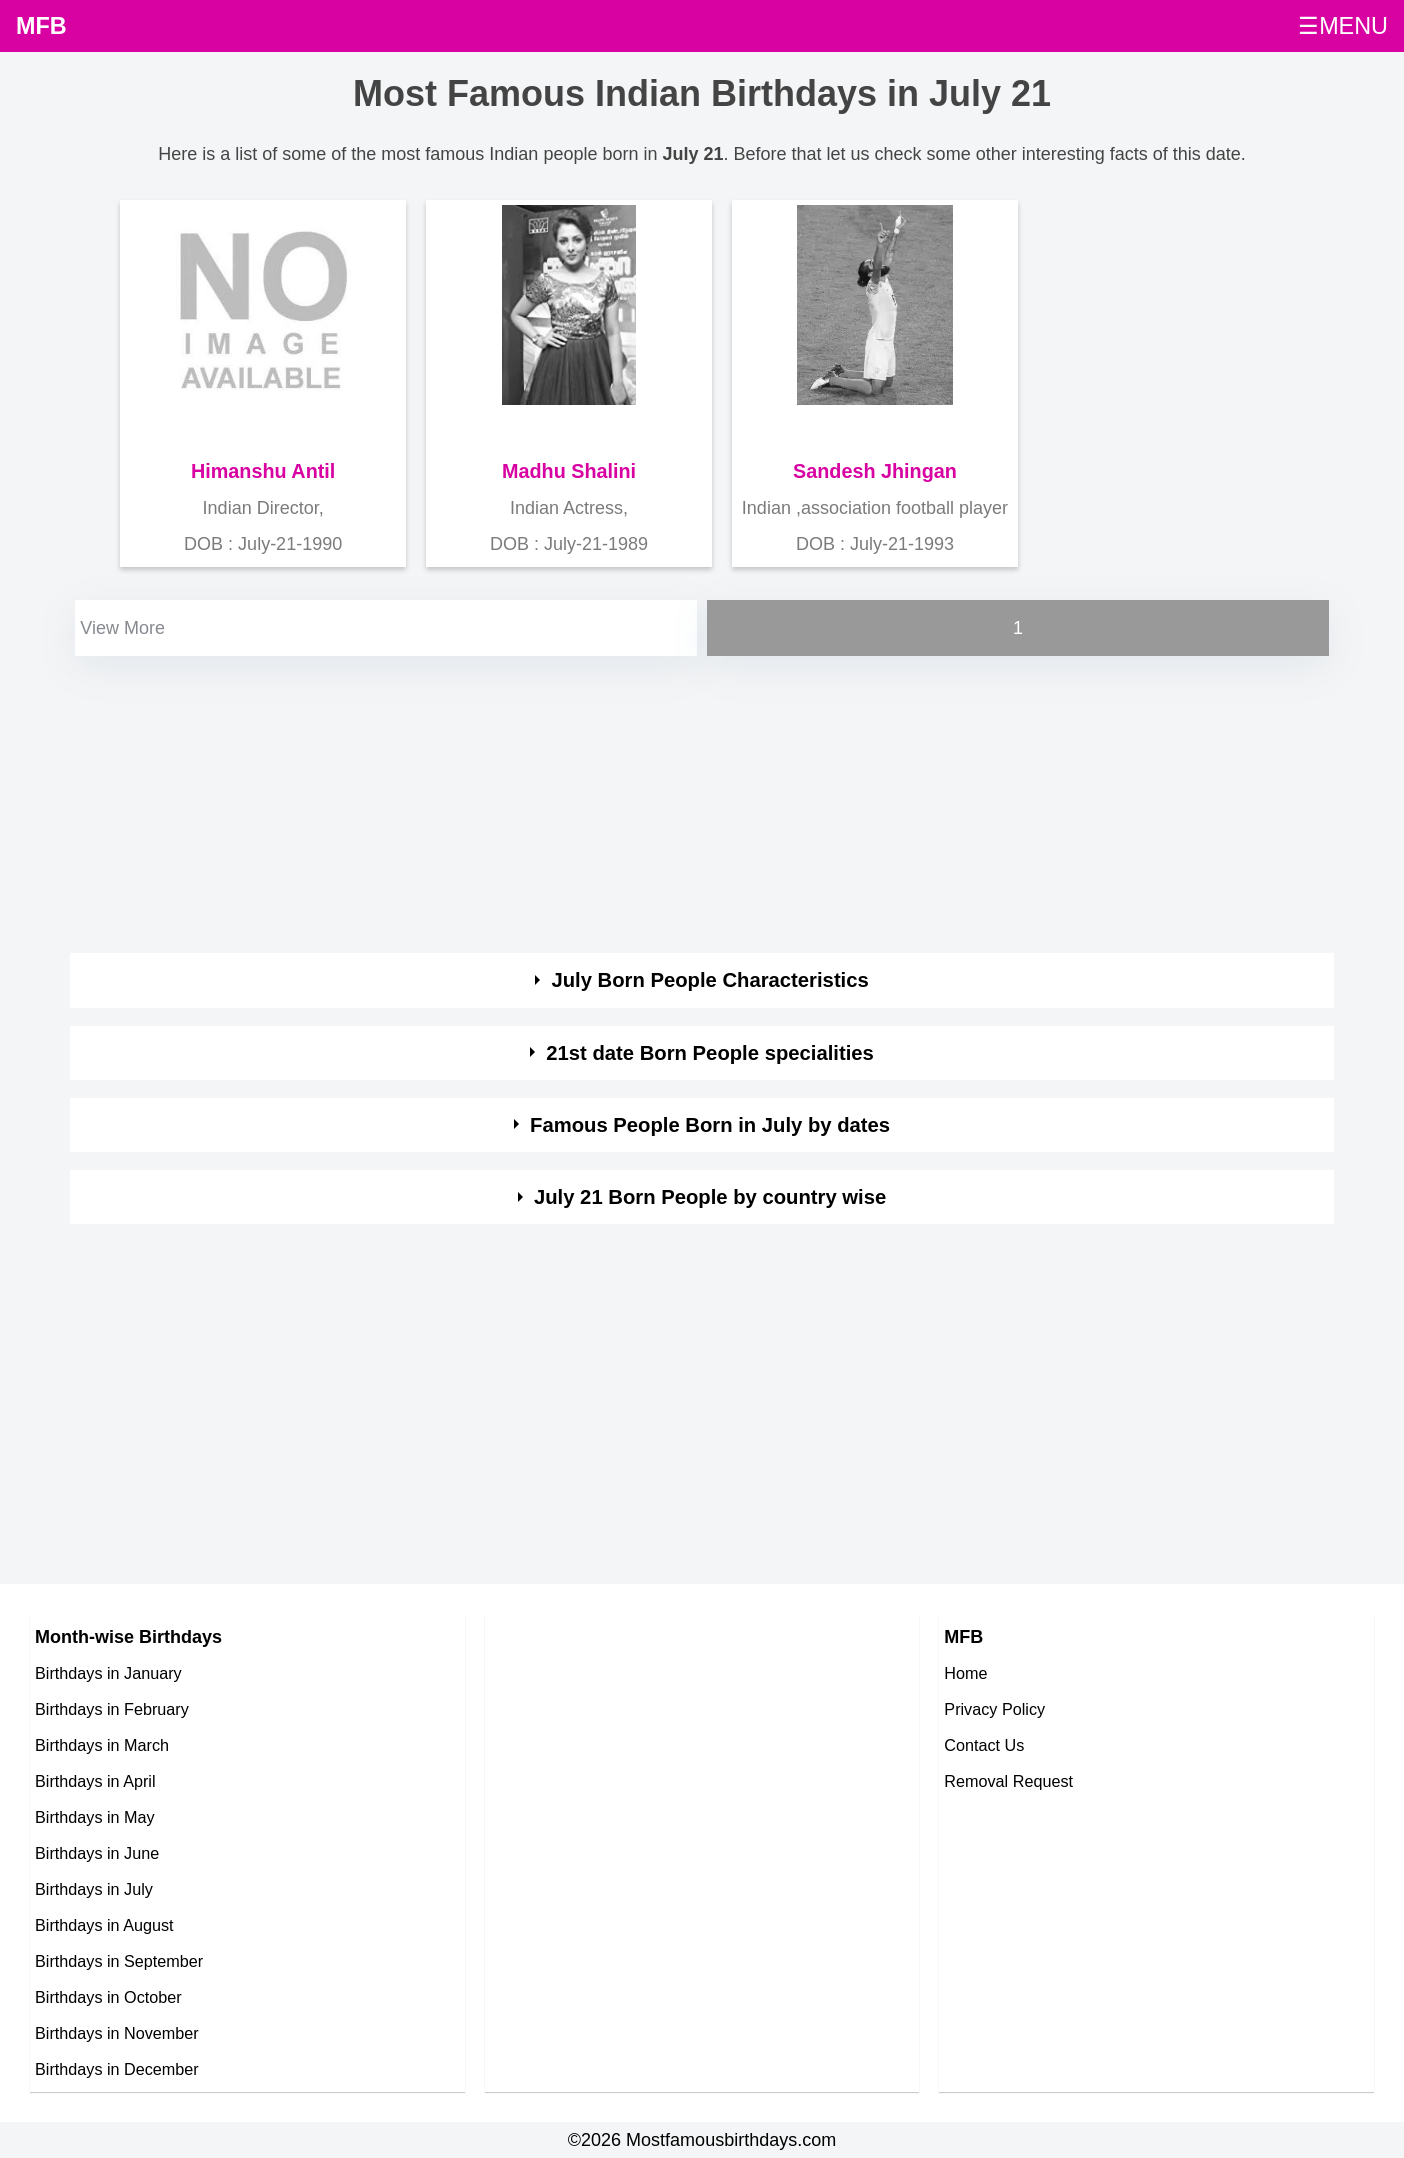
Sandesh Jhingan (875, 471)
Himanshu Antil (263, 471)
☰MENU (1343, 26)
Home (965, 1673)
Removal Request (1008, 1781)
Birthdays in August (104, 1925)
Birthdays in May (95, 1817)
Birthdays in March (102, 1745)
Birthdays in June (97, 1853)
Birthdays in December (117, 2069)
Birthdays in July (94, 1889)
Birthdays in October (108, 1997)
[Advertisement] (670, 801)
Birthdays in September (119, 1961)
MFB (41, 26)
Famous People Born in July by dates (710, 1125)
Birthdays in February (112, 1709)
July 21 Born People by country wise (710, 1197)
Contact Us (984, 1745)
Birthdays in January (108, 1673)
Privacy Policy (994, 1709)
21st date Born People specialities (710, 1053)
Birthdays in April (95, 1781)
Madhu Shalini (569, 471)
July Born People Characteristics (709, 980)
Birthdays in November (117, 2033)
